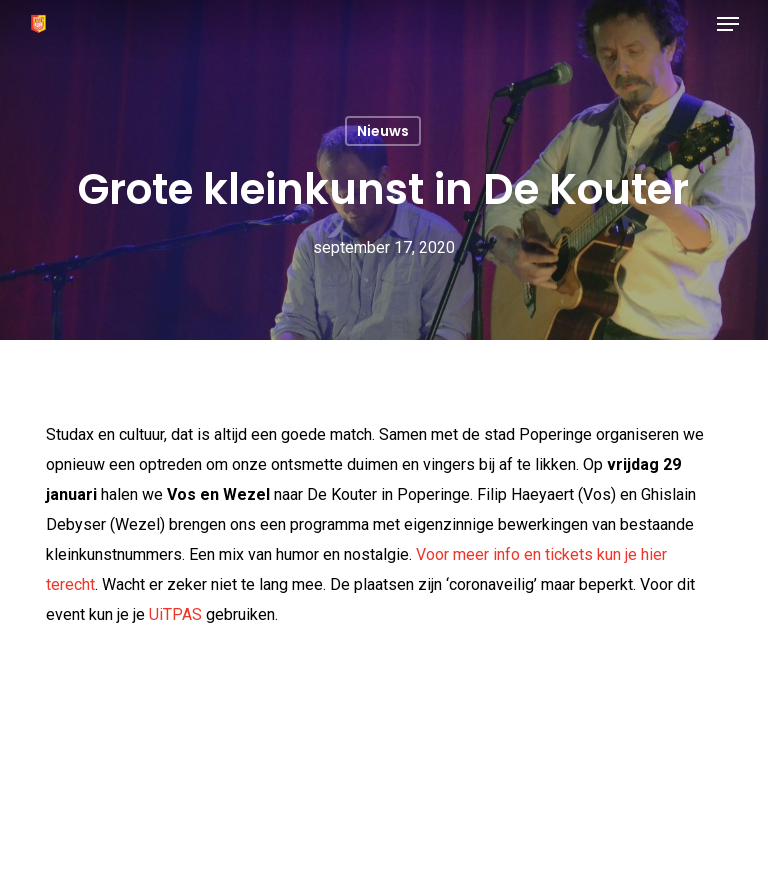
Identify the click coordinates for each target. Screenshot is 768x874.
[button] (728, 24)
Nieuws (383, 131)
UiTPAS (175, 614)
